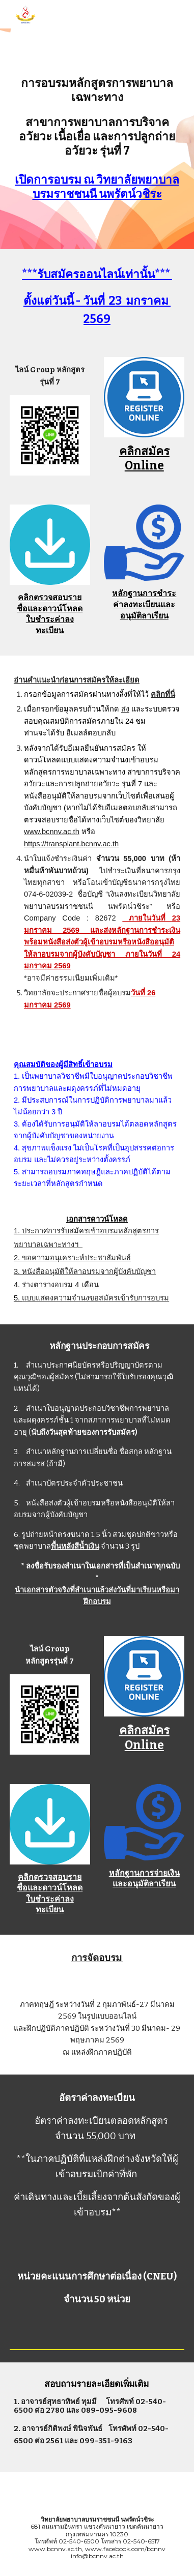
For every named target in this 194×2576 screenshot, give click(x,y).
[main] (97, 117)
